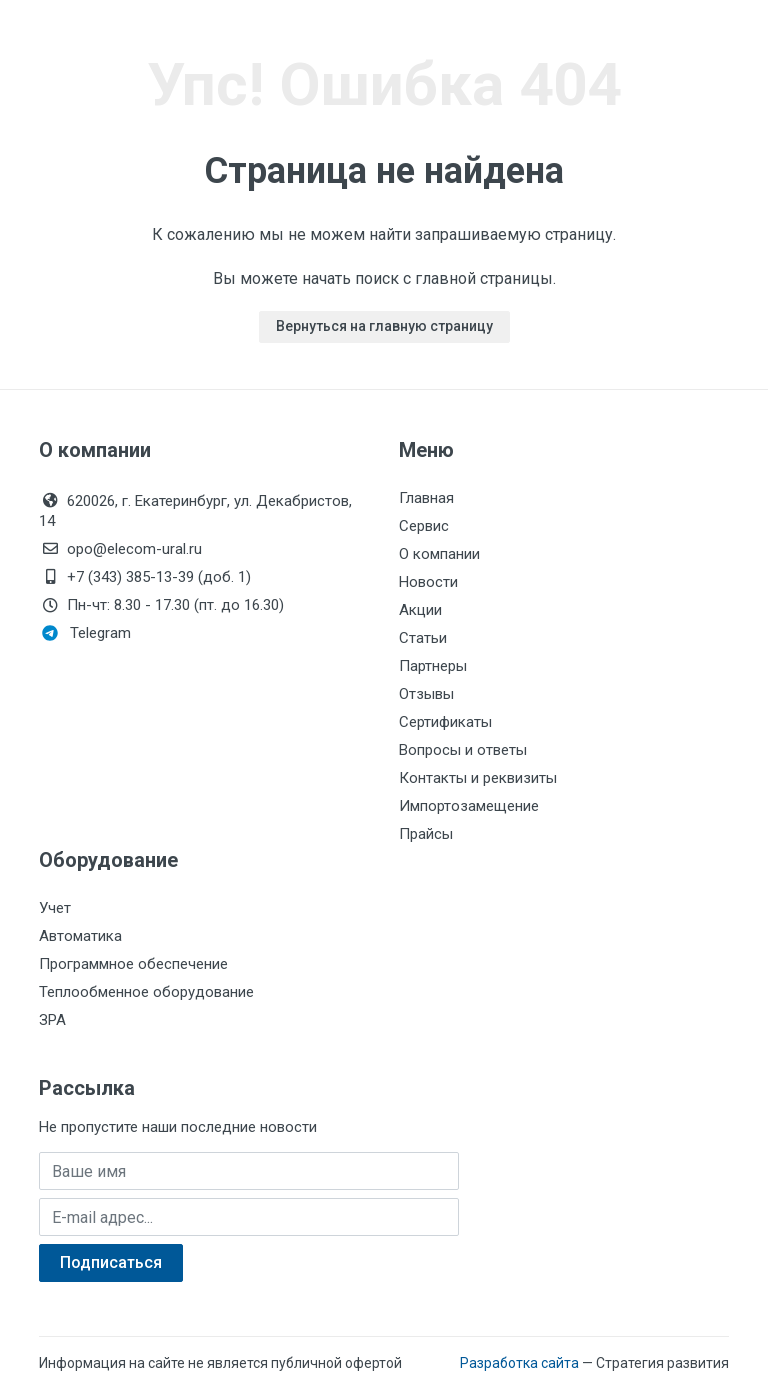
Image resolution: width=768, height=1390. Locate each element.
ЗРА (52, 1020)
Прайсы (426, 834)
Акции (420, 610)
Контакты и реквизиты (478, 778)
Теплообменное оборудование (146, 992)
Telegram (86, 633)
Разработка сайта (519, 1363)
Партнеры (433, 666)
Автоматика (80, 936)
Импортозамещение (469, 806)
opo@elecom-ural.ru (120, 549)
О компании (439, 554)
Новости (428, 582)
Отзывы (426, 694)
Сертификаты (445, 722)
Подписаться (111, 1262)
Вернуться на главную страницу (384, 326)
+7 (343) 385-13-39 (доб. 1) (145, 577)
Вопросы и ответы (463, 750)
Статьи (423, 638)
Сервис (424, 526)
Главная (426, 498)
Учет (55, 908)
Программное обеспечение (133, 964)
